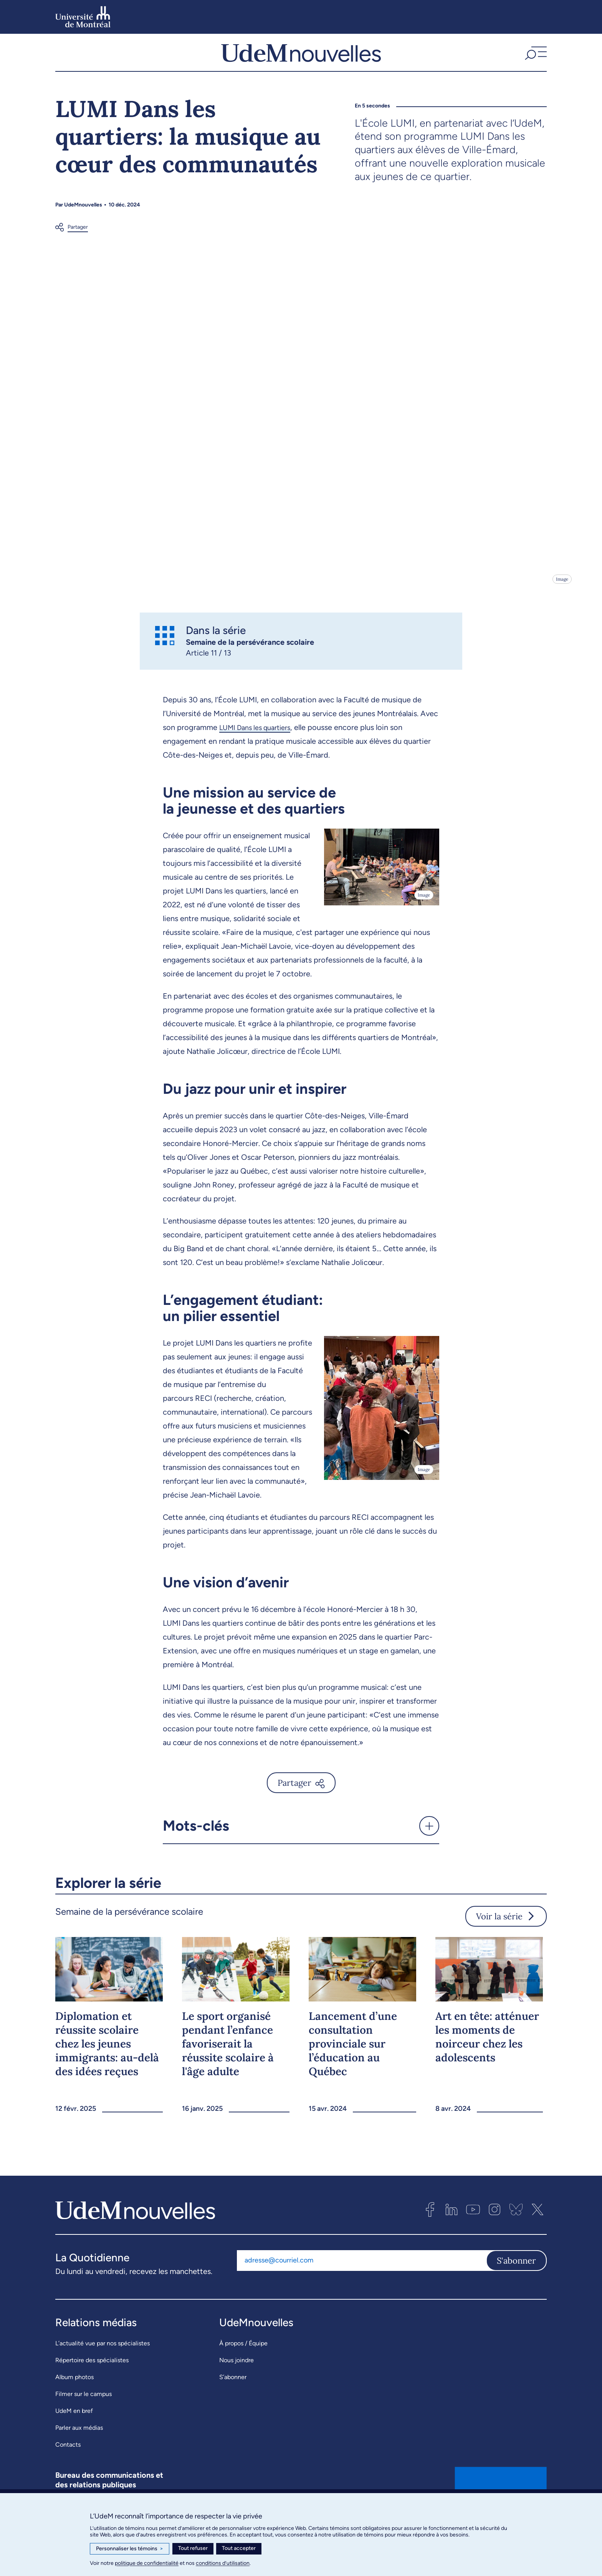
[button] (535, 61)
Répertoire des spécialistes (92, 2377)
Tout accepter (239, 2548)
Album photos (74, 2394)
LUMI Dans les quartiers (259, 744)
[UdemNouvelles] (301, 61)
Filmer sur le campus (83, 2411)
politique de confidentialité (147, 2563)
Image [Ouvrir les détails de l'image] (561, 596)
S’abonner (232, 2394)
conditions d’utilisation (223, 2563)
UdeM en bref (74, 2428)
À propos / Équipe (243, 2360)
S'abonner (516, 2277)
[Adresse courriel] (361, 2277)
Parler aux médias (79, 2445)
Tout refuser (193, 2548)
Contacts (68, 2461)
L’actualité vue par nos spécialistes (102, 2360)
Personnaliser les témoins (129, 2548)
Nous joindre (236, 2377)
